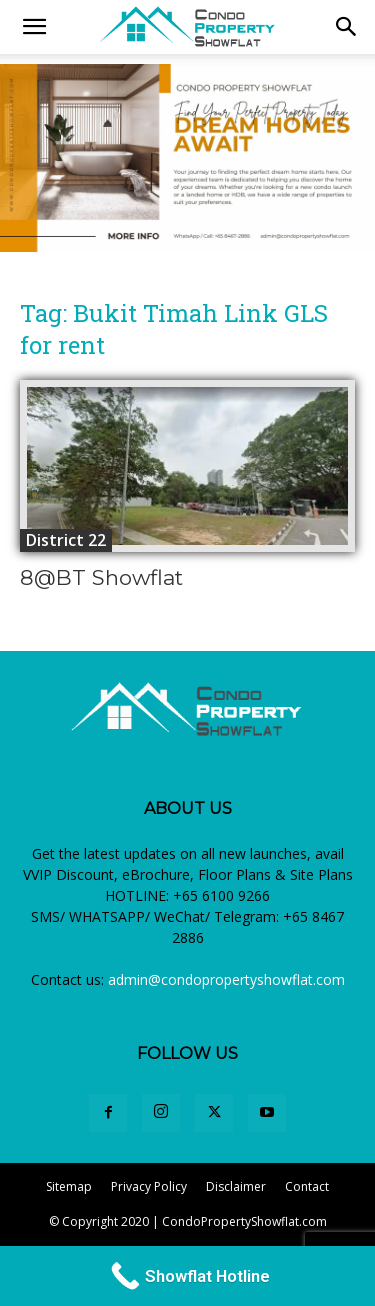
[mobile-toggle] (34, 27)
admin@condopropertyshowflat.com (226, 979)
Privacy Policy (149, 1186)
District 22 (66, 540)
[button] (347, 27)
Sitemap (69, 1186)
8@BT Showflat (101, 577)
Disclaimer (236, 1186)
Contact (307, 1186)
